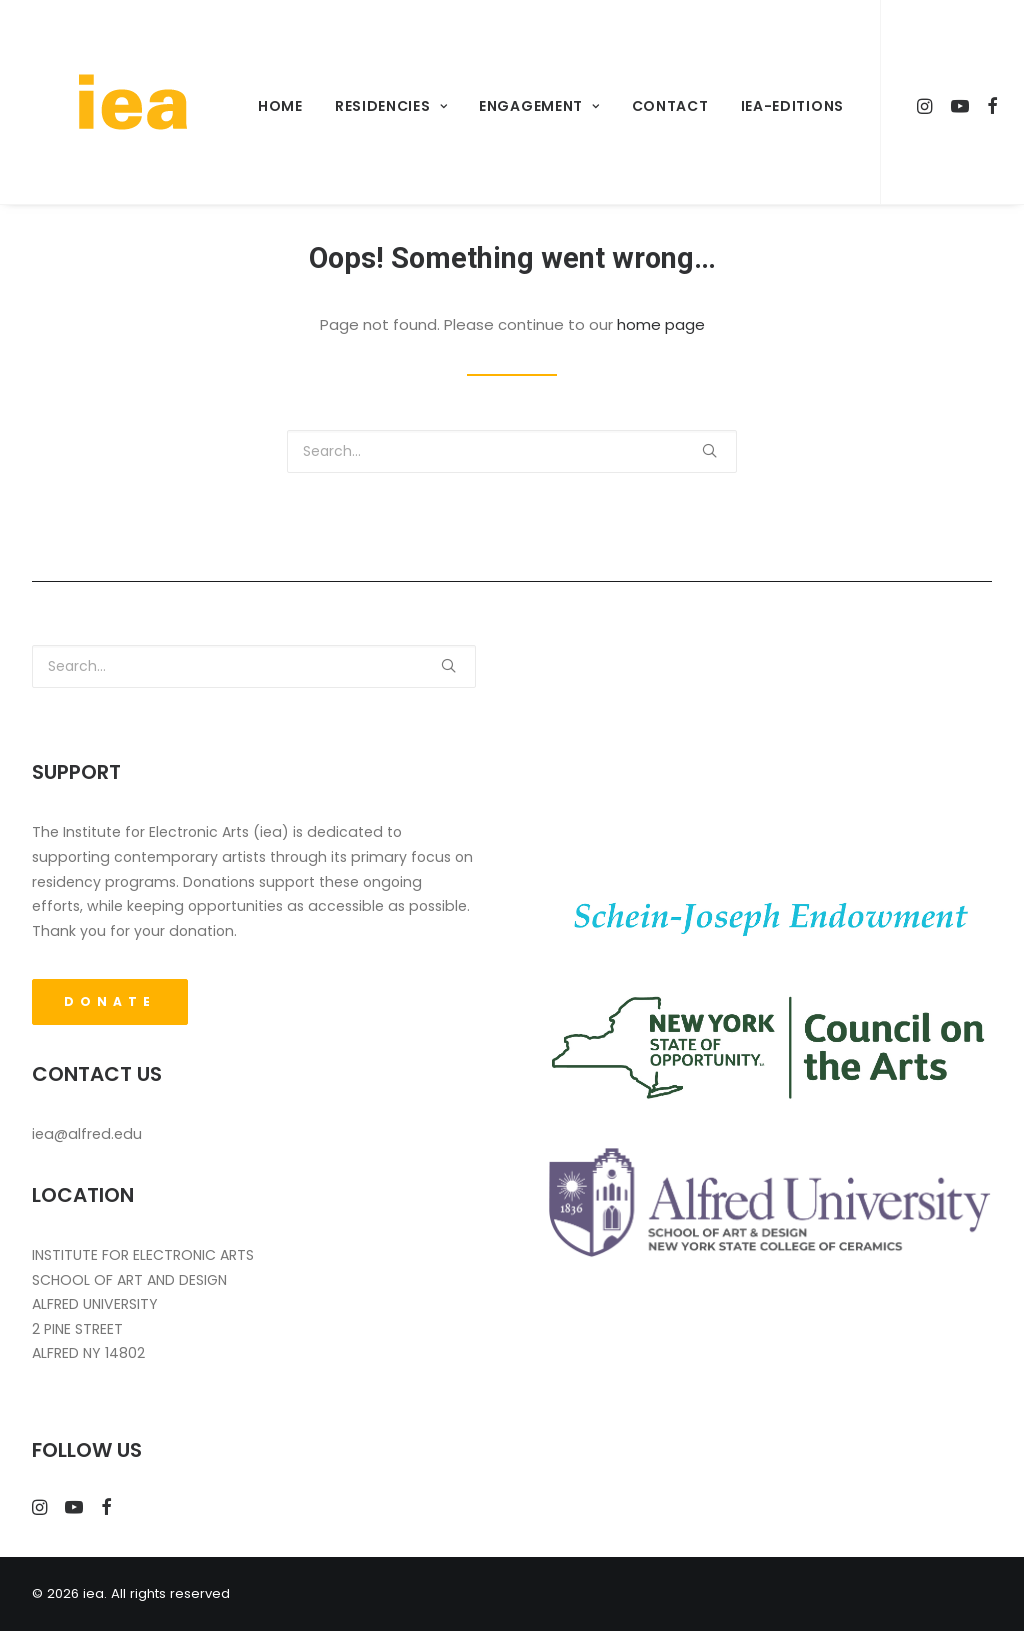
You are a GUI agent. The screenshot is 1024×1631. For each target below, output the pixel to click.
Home (273, 106)
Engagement (532, 106)
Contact (663, 106)
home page (661, 324)
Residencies (384, 106)
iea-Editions (784, 106)
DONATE (110, 1001)
